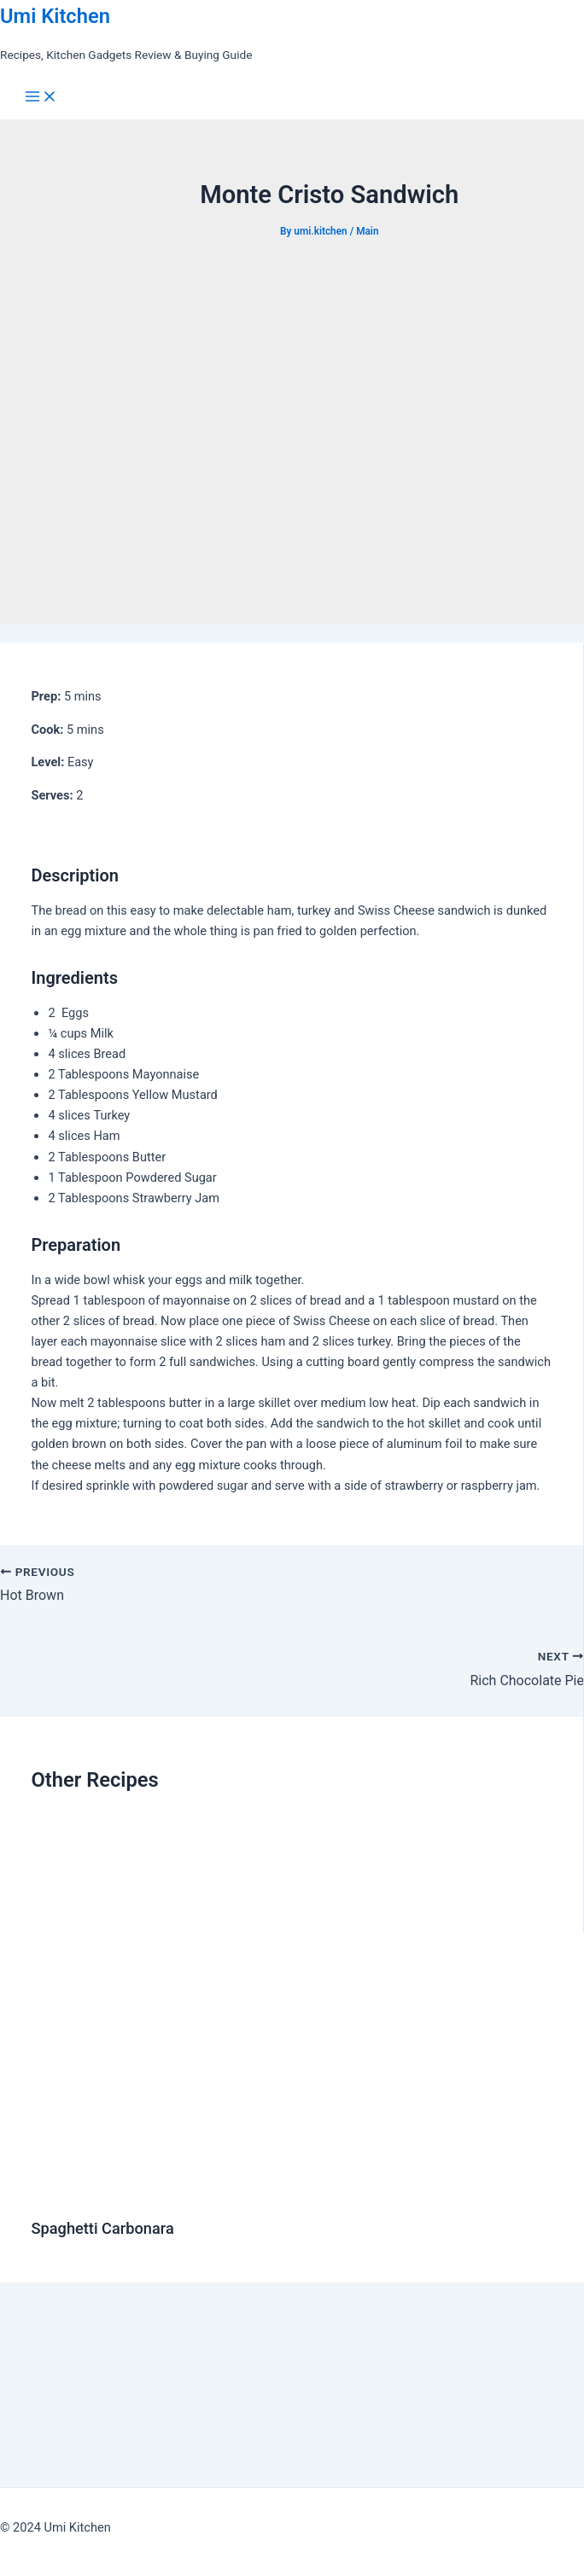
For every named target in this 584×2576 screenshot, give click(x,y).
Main (367, 231)
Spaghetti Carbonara (102, 2228)
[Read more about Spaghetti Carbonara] (304, 2191)
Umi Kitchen (55, 16)
